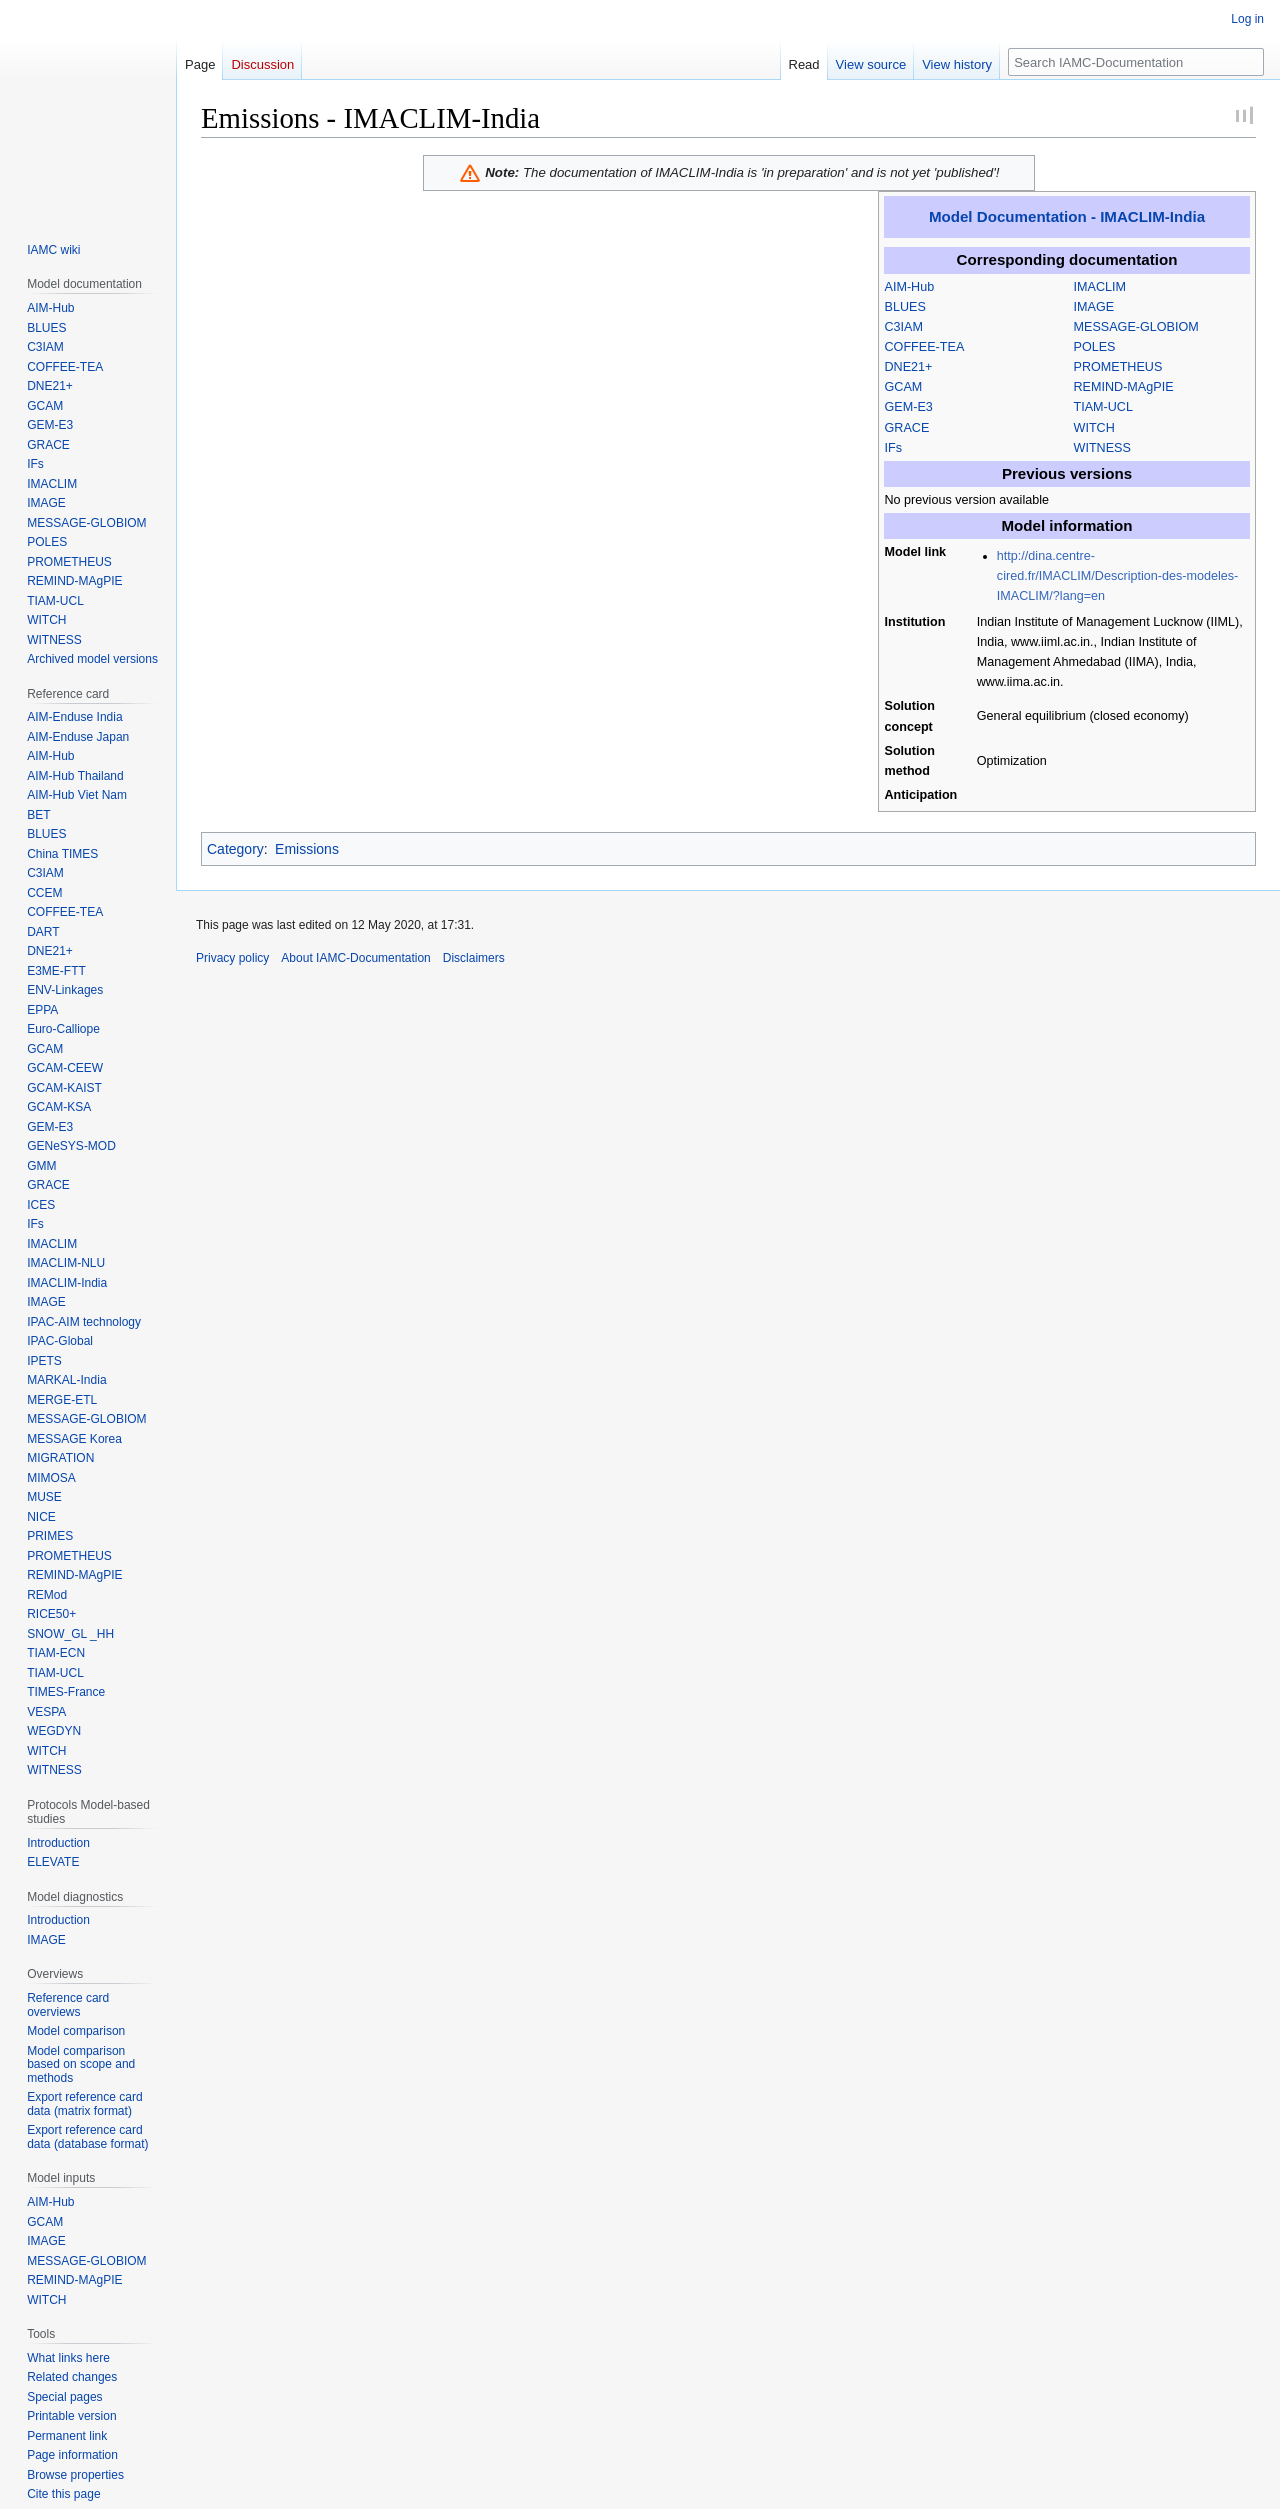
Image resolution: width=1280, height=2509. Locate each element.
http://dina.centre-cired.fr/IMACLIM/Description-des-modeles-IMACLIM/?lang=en (1117, 576)
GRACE (907, 428)
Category (235, 849)
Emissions (307, 849)
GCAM (904, 387)
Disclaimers (474, 958)
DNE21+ (909, 367)
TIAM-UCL (1103, 407)
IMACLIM (1100, 287)
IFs (894, 448)
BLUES (905, 307)
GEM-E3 (909, 407)
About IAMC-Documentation (355, 958)
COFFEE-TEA (925, 347)
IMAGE (1094, 307)
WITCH (1094, 428)
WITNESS (1102, 448)
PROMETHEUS (1118, 367)
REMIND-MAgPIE (1124, 387)
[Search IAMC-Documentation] (1136, 62)
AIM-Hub (910, 287)
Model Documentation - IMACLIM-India (1067, 216)
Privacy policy (232, 958)
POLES (1095, 347)
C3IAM (904, 327)
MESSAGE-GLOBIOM (1136, 327)
